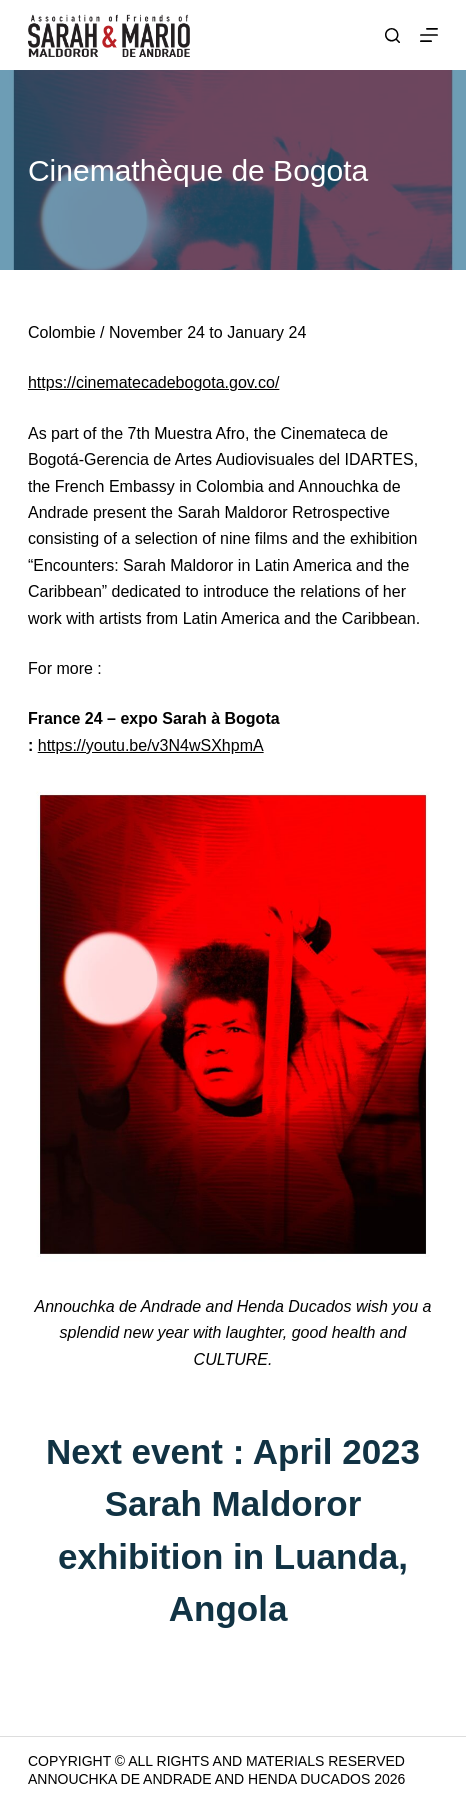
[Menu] (429, 35)
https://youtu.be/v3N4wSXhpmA (151, 745)
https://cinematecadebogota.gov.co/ (153, 382)
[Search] (392, 35)
